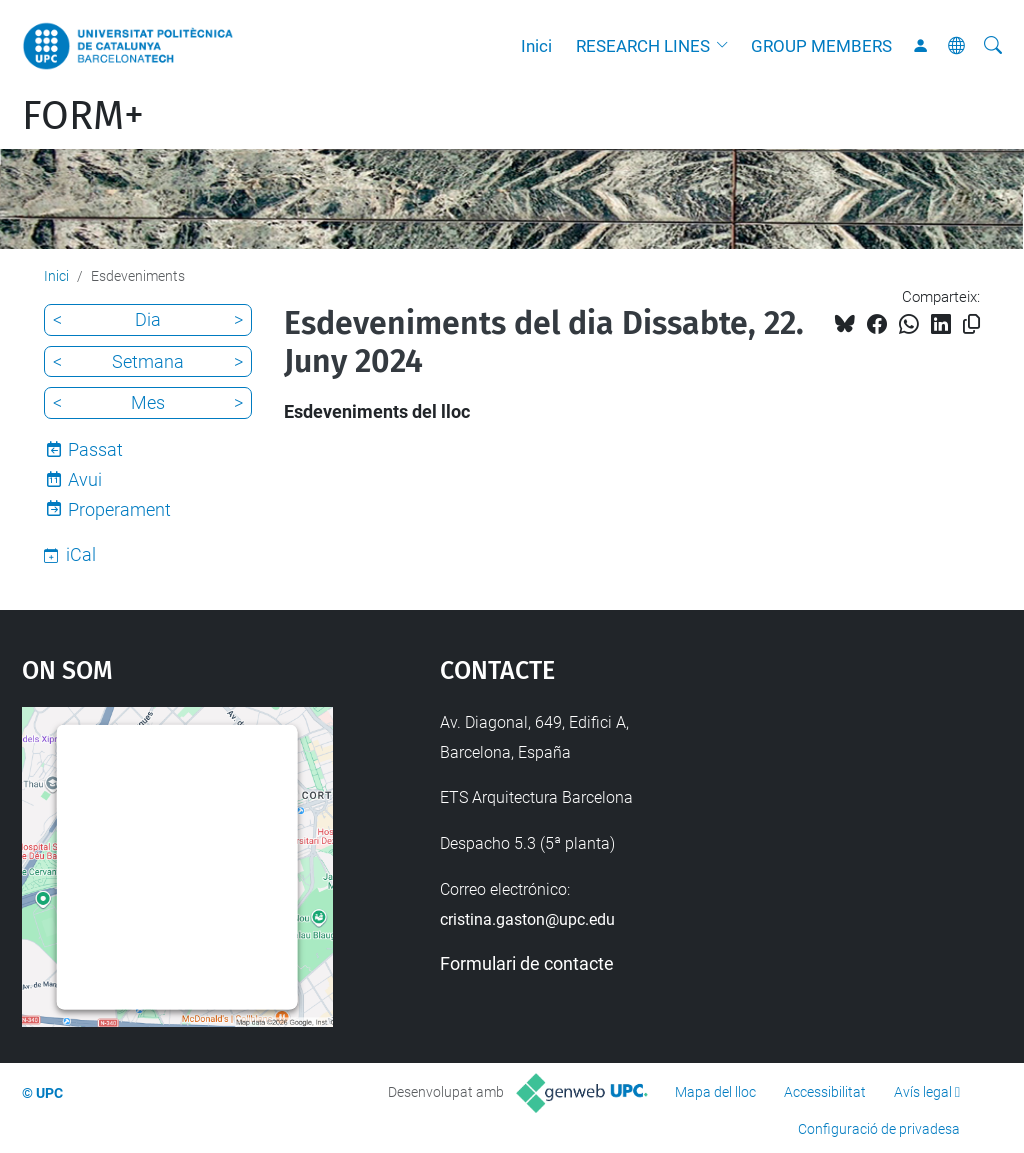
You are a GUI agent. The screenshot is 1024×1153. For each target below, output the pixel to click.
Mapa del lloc (715, 1092)
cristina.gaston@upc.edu (527, 919)
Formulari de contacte (527, 963)
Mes (148, 402)
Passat (95, 449)
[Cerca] (993, 46)
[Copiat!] (971, 324)
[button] (727, 46)
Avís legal (923, 1092)
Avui (85, 479)
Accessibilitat (825, 1092)
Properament (119, 509)
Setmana (148, 361)
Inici (536, 46)
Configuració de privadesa (879, 1129)
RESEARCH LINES (643, 46)
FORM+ (83, 116)
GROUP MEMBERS (821, 46)
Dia (148, 319)
